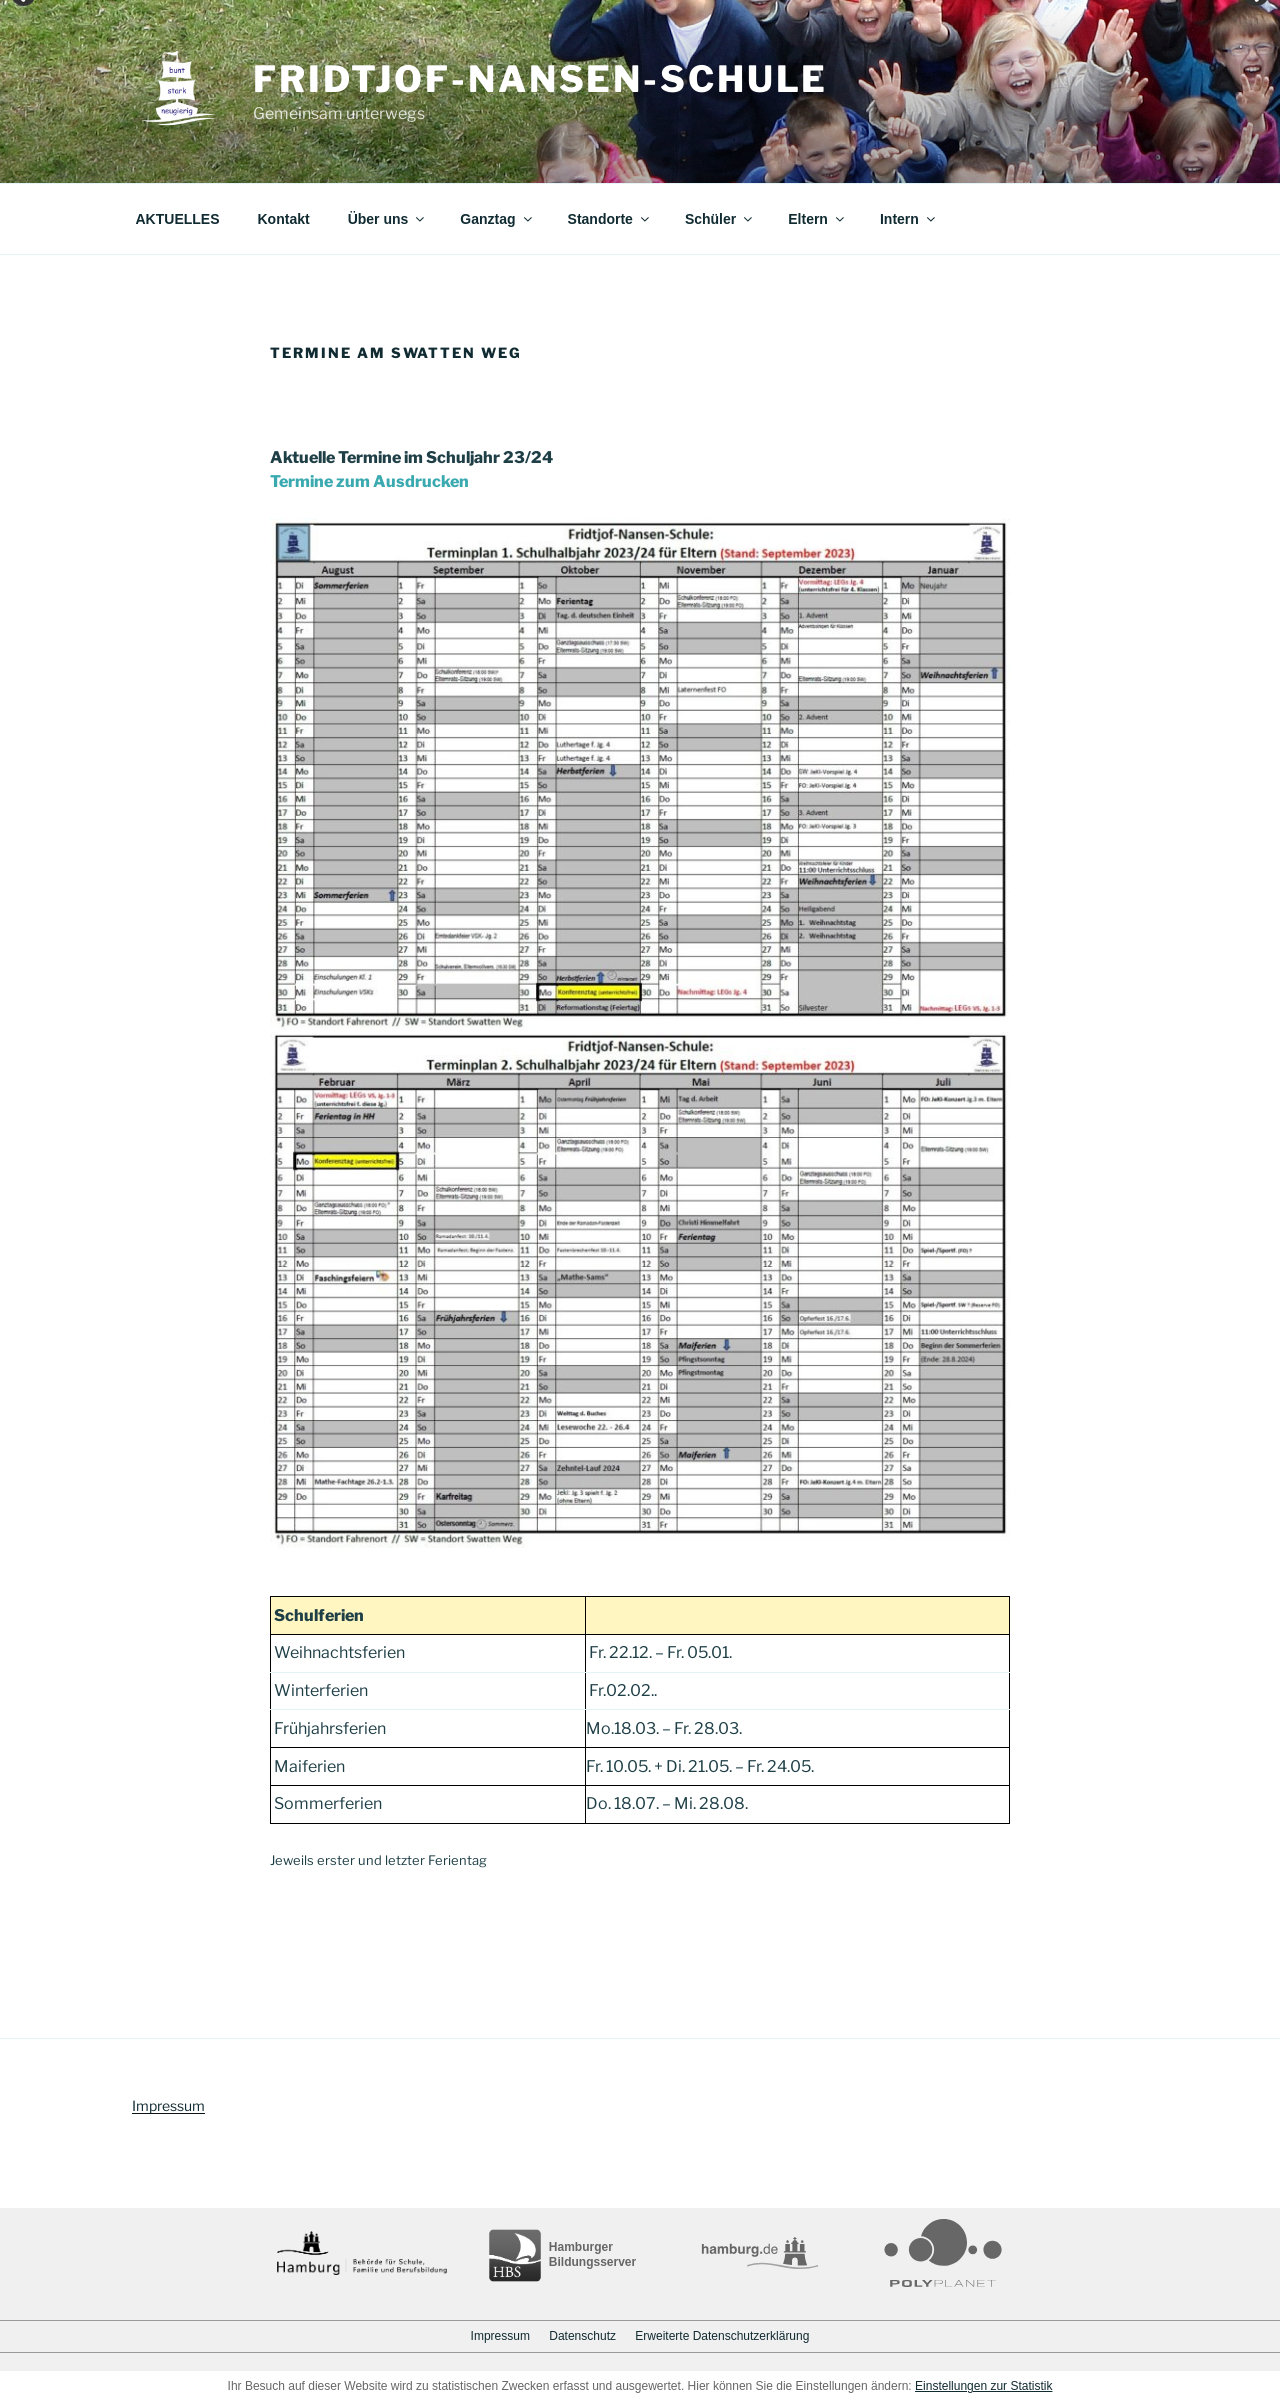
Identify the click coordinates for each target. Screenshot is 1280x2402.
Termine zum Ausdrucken (369, 481)
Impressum (168, 2105)
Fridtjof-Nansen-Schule (540, 79)
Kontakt (284, 219)
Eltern (817, 219)
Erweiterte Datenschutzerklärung (722, 2336)
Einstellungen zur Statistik (983, 2386)
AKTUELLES (178, 219)
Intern (909, 219)
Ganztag (497, 219)
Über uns (388, 219)
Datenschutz (582, 2336)
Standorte (610, 219)
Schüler (720, 219)
